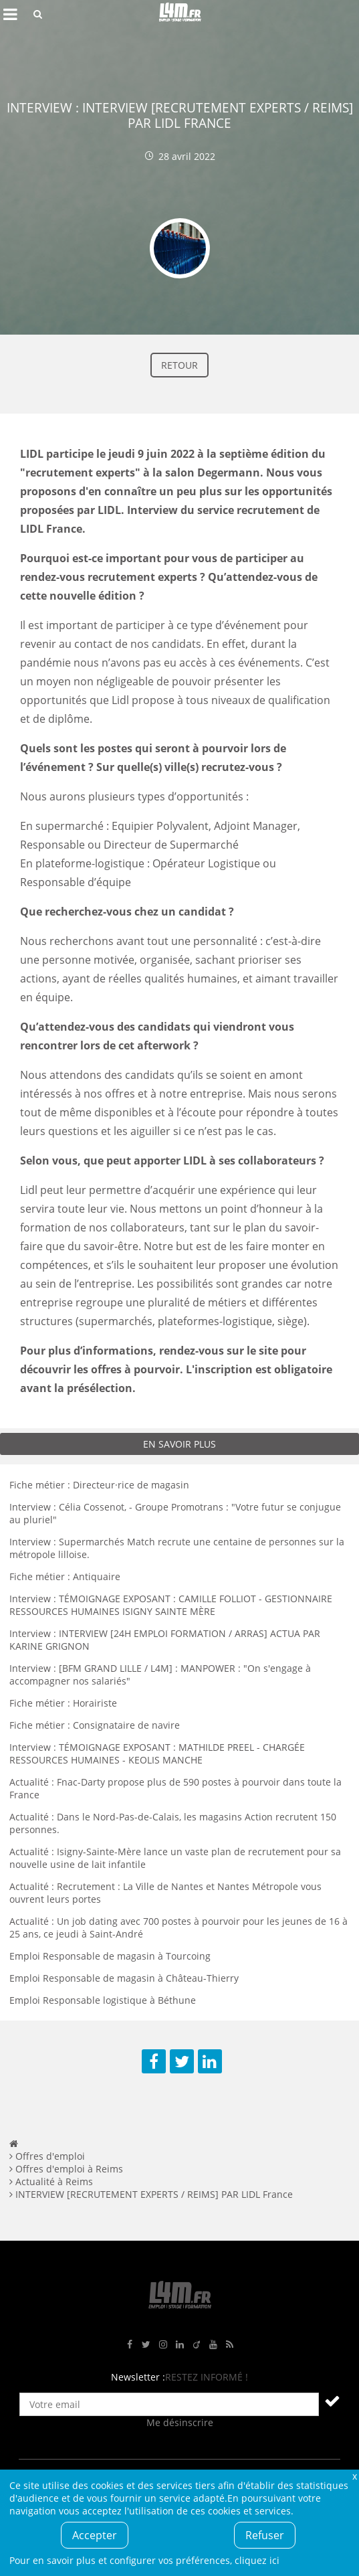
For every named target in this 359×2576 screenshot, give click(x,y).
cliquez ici (257, 2560)
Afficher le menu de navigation (10, 14)
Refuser (264, 2535)
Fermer (354, 2476)
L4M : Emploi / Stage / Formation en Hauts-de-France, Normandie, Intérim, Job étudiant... (180, 14)
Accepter (94, 2535)
